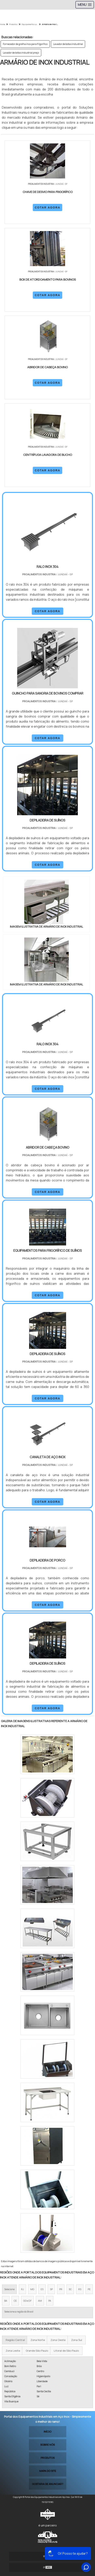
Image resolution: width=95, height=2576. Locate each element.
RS (79, 2289)
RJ (22, 2289)
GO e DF (27, 2300)
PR (60, 2289)
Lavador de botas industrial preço (21, 52)
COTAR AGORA (47, 207)
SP (51, 2289)
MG (32, 2289)
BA (5, 2300)
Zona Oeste (58, 2340)
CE (15, 2300)
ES (42, 2289)
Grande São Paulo (37, 2350)
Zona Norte (38, 2340)
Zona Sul (76, 2340)
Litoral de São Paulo (66, 2350)
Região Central (15, 2340)
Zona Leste (13, 2350)
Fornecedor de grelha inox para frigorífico (25, 44)
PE (89, 2289)
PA (49, 2300)
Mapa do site (47, 2471)
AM (40, 2300)
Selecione (9, 2289)
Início (47, 2431)
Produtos (48, 2458)
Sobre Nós (47, 2444)
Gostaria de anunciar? (47, 2484)
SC (70, 2289)
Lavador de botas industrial (68, 44)
